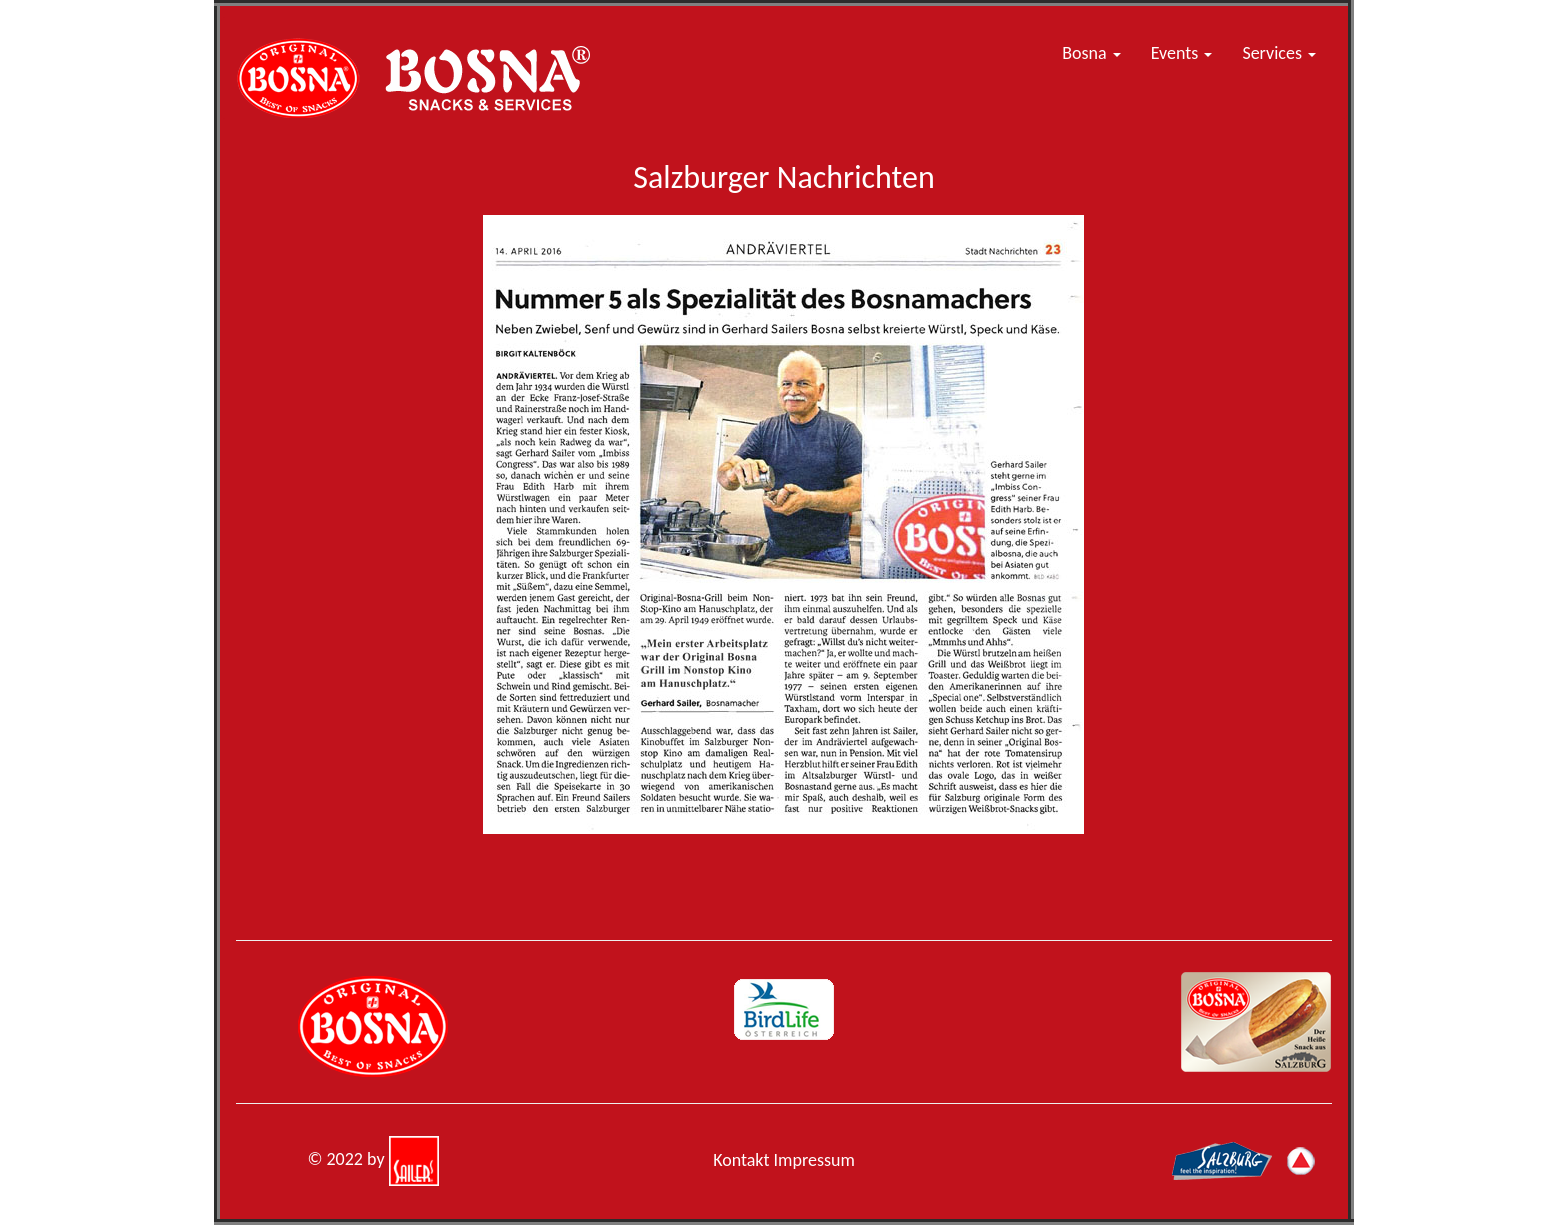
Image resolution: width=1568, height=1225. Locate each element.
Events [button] (1182, 53)
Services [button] (1279, 53)
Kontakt (741, 1160)
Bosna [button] (1091, 53)
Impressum (814, 1160)
